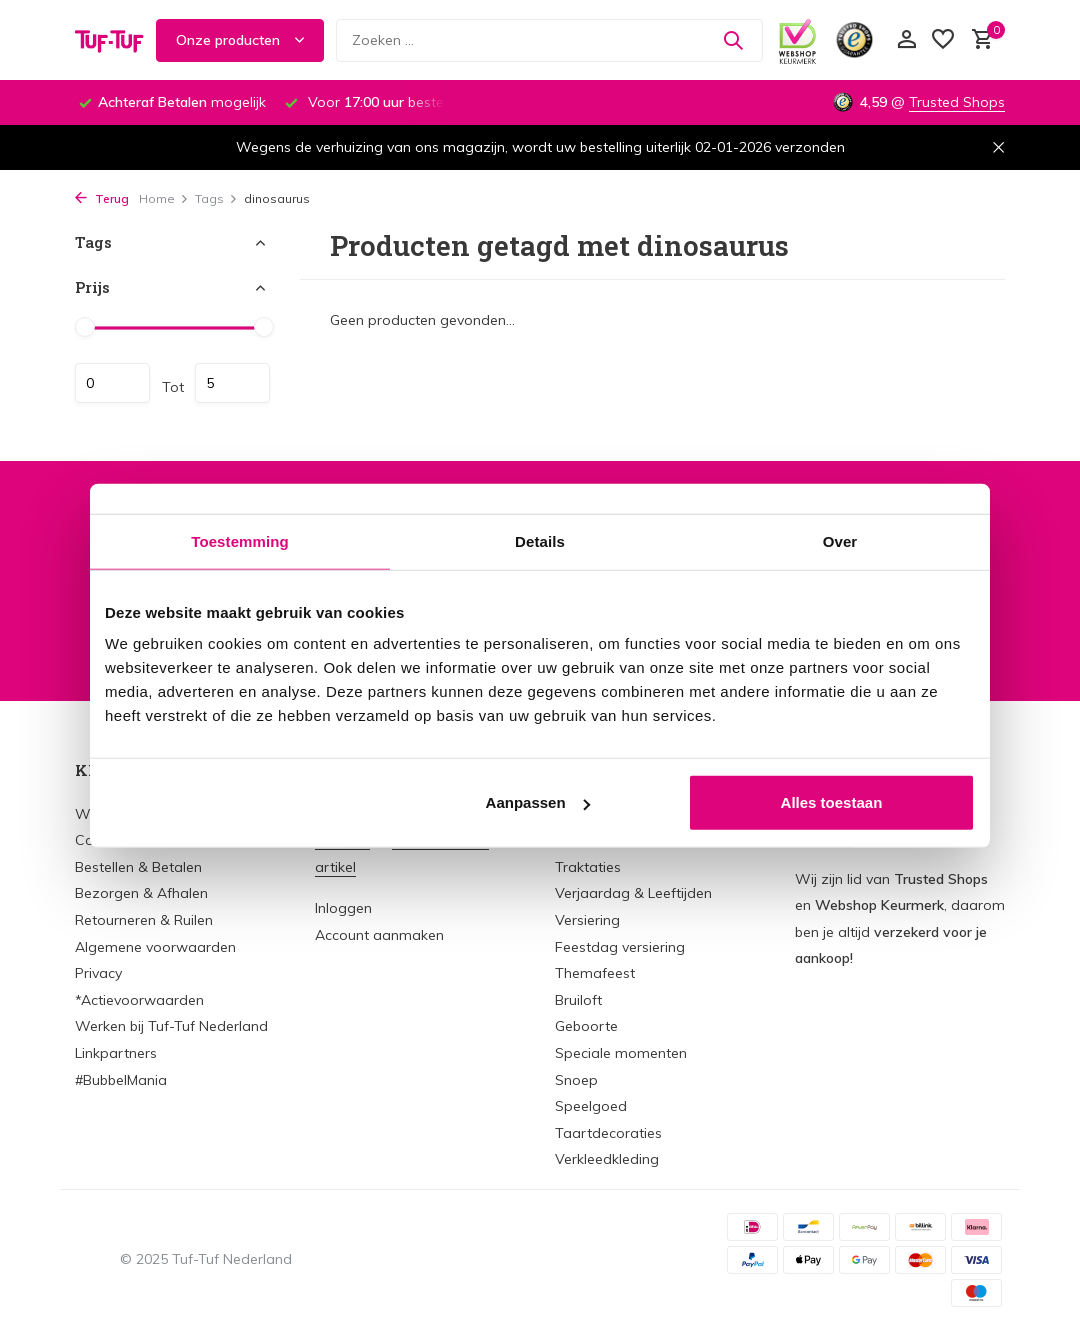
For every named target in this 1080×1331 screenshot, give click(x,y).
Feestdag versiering (620, 947)
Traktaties (588, 867)
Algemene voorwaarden (155, 947)
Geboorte (586, 1026)
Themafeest (595, 973)
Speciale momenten (621, 1053)
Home (164, 198)
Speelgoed (591, 1106)
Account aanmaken (379, 935)
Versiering (587, 920)
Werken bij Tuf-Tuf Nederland (171, 1026)
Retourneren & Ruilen (144, 920)
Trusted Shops (957, 102)
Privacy (98, 973)
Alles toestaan (832, 802)
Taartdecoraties (608, 1133)
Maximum (232, 383)
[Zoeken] (549, 40)
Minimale (112, 383)
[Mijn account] (906, 40)
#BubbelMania (121, 1080)
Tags (216, 198)
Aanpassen (538, 802)
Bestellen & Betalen (138, 867)
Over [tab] (840, 540)
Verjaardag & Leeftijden (633, 893)
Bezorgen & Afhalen (141, 893)
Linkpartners (116, 1053)
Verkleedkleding (607, 1159)
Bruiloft (578, 1000)
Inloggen (343, 908)
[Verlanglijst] (943, 40)
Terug (102, 198)
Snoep (576, 1080)
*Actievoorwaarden (139, 1000)
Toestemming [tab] (240, 540)
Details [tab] (540, 540)
